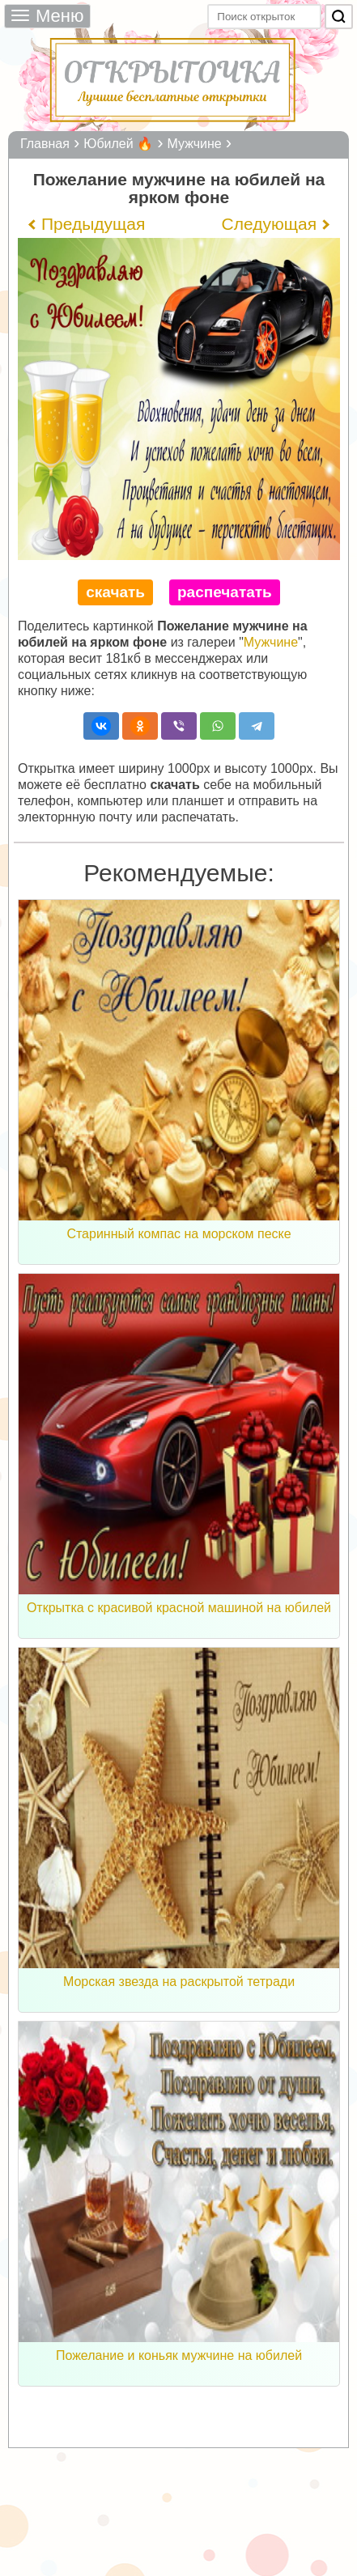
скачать (115, 592)
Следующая (269, 223)
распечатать (224, 592)
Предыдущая (93, 223)
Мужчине (271, 642)
